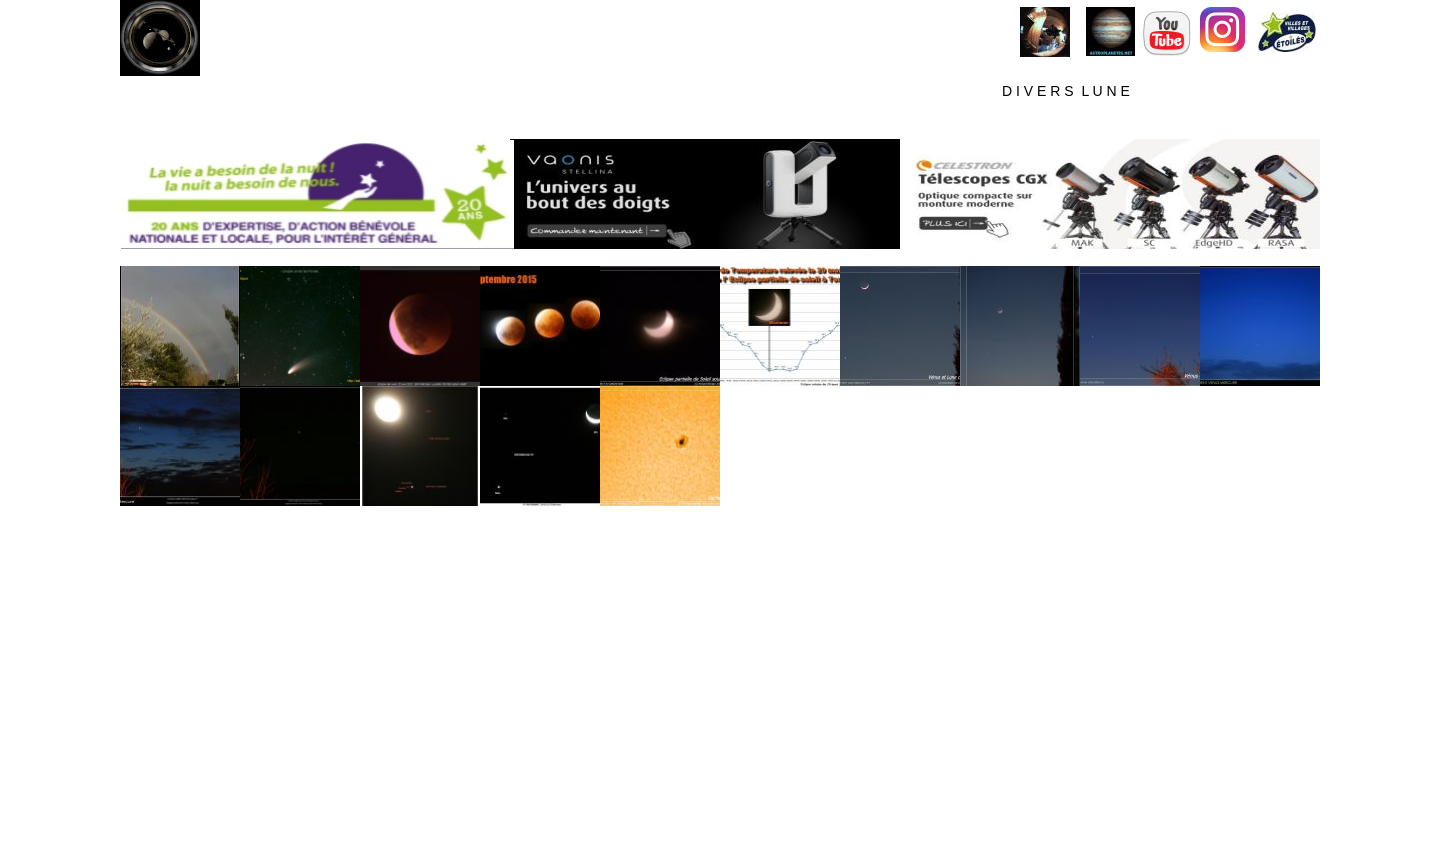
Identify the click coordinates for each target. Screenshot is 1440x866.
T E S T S (1276, 91)
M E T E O (268, 92)
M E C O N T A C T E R (1213, 74)
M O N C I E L (450, 92)
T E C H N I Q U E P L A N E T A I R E (954, 121)
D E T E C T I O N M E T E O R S (1190, 121)
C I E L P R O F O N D (791, 91)
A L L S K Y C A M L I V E (604, 92)
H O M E (170, 92)
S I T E (359, 92)
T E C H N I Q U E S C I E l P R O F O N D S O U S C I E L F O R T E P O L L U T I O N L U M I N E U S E (469, 122)
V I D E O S (1182, 92)
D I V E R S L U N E (1066, 91)
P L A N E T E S (937, 92)
